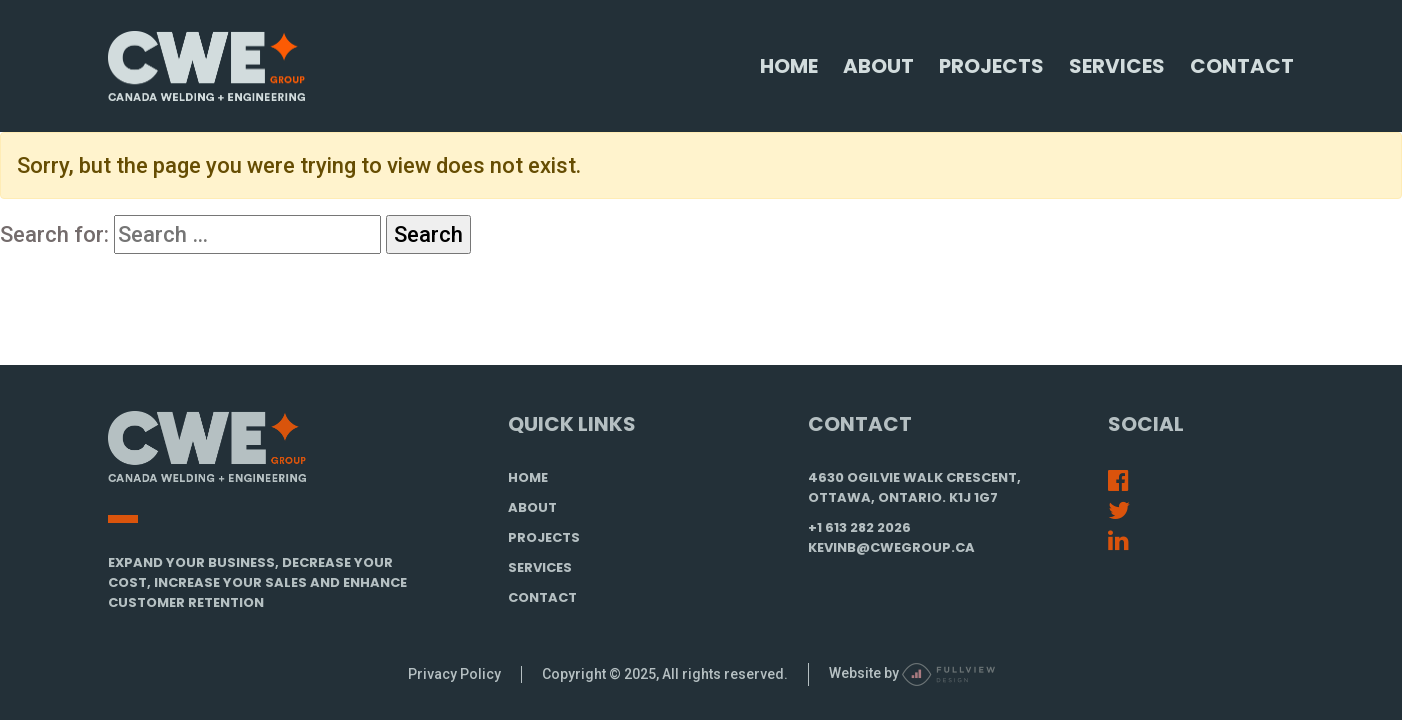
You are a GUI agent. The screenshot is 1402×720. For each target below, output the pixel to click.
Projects (991, 66)
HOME (528, 477)
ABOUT (532, 507)
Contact (1242, 66)
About (878, 66)
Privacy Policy (454, 674)
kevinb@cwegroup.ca (891, 547)
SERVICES (540, 567)
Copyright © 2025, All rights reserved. (665, 674)
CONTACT (542, 597)
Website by (912, 673)
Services (1117, 66)
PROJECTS (544, 537)
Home (789, 66)
